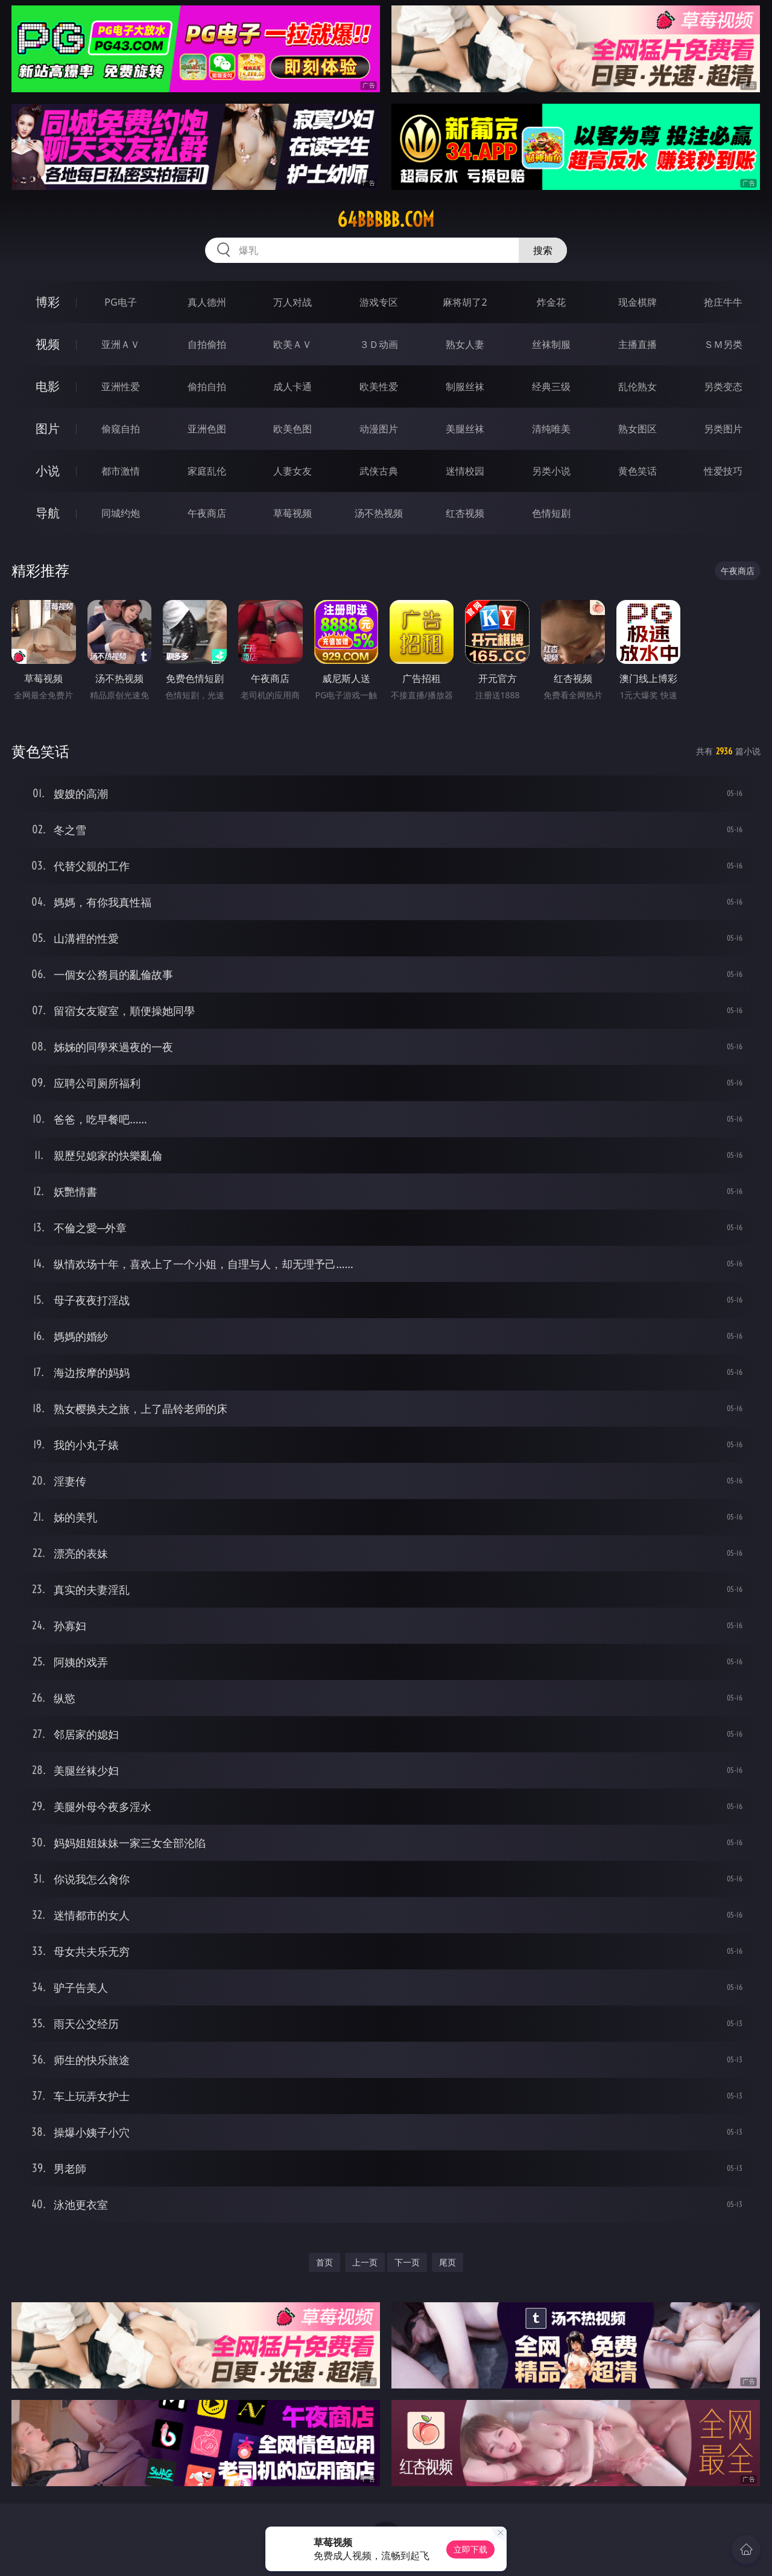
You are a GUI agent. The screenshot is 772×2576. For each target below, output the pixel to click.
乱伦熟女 (637, 386)
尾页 (447, 2262)
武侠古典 (378, 471)
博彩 (48, 302)
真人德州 (207, 302)
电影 (48, 386)
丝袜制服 (551, 344)
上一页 (365, 2262)
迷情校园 (465, 471)
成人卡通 (292, 386)
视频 (48, 344)
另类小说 (551, 471)
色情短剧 (551, 513)
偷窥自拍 (120, 428)
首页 (324, 2262)
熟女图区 (637, 428)
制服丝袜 (465, 386)
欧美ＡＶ (292, 344)
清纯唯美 (551, 428)
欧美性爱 (378, 386)
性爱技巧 (723, 471)
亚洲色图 (207, 428)
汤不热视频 (379, 513)
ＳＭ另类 (723, 344)
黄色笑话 (637, 471)
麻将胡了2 (465, 302)
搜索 (542, 250)
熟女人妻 (465, 344)
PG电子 (120, 302)
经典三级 (551, 386)
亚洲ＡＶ (120, 344)
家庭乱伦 (207, 471)
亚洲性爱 (120, 386)
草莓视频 (292, 513)
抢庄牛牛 (723, 302)
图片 (48, 428)
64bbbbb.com (385, 219)
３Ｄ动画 (378, 344)
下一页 (407, 2262)
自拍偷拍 (207, 344)
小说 (48, 470)
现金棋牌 (637, 302)
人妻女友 (292, 471)
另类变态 (723, 386)
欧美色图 (292, 428)
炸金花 (551, 302)
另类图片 (723, 428)
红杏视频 (465, 513)
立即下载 (470, 2549)
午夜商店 (207, 513)
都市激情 (120, 471)
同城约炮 (120, 513)
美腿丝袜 (465, 428)
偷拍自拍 (207, 386)
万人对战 (292, 302)
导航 (48, 513)
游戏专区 (378, 302)
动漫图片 (378, 428)
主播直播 (637, 344)
